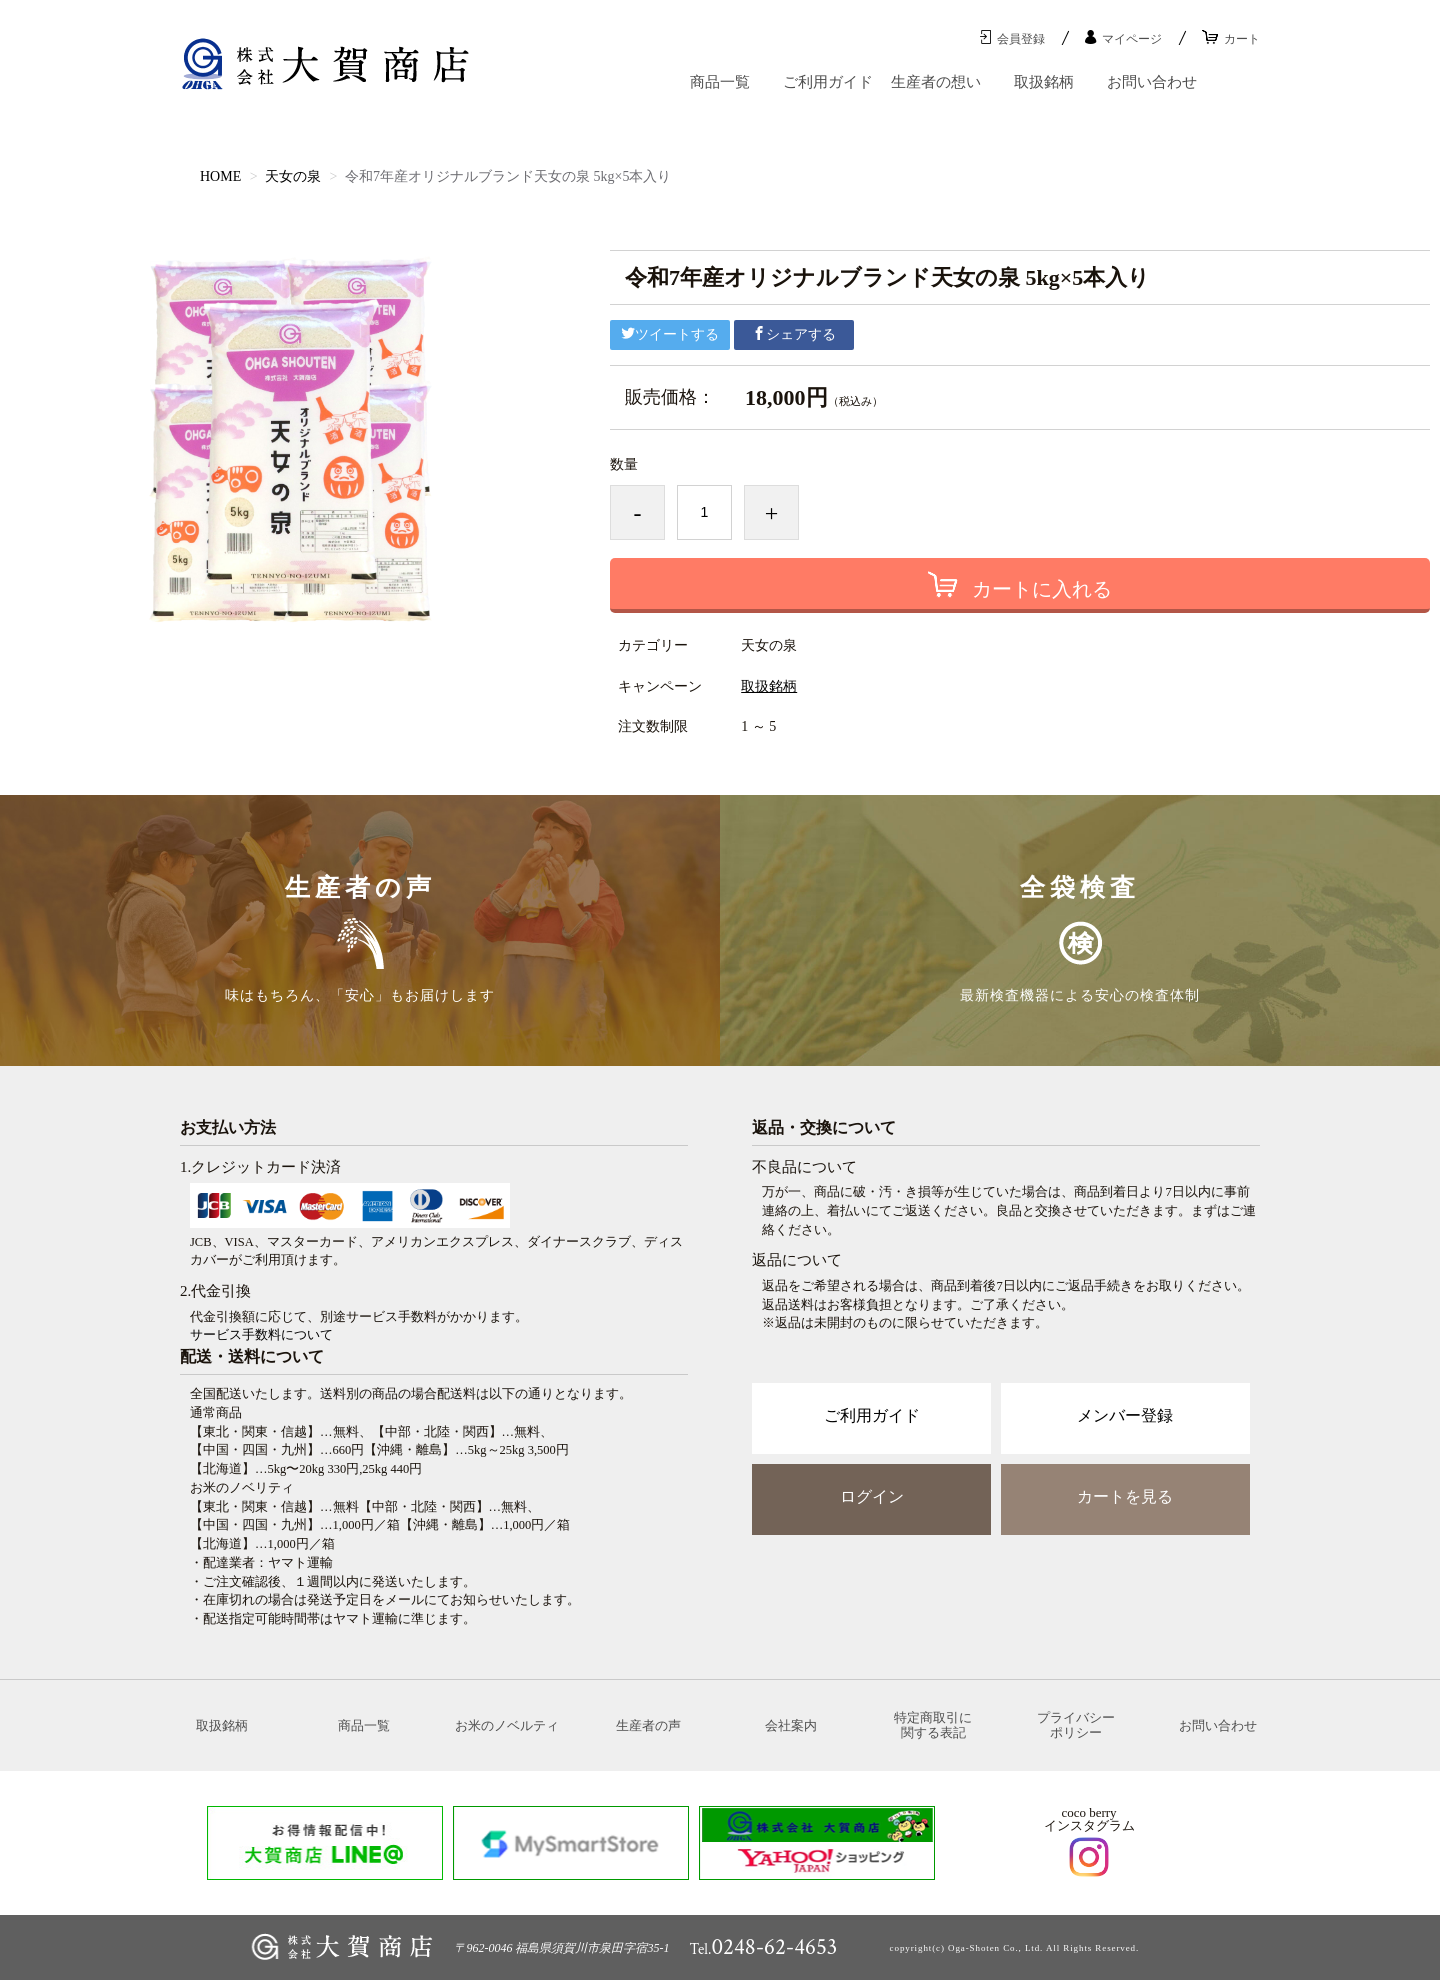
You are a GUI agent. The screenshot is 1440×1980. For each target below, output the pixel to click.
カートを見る (1125, 1496)
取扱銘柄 (1044, 82)
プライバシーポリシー (1076, 1725)
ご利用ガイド (828, 82)
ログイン (872, 1496)
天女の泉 (293, 176)
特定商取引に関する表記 (933, 1725)
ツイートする (670, 334)
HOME (220, 176)
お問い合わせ (1152, 82)
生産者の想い (936, 82)
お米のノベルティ (507, 1725)
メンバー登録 (1125, 1415)
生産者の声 (648, 1725)
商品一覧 (720, 82)
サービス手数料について (261, 1335)
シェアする (794, 334)
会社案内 (791, 1725)
